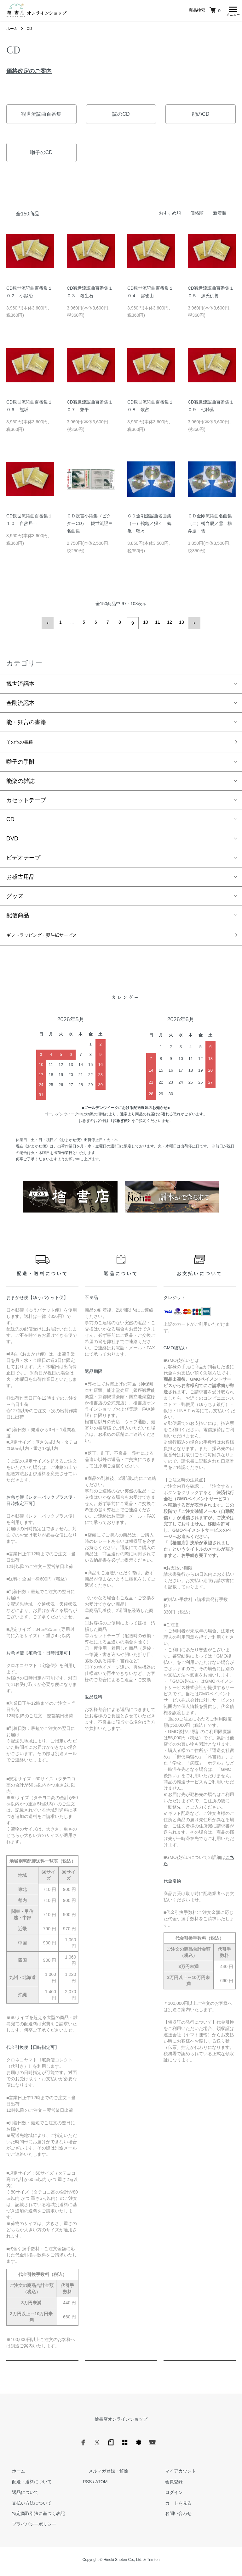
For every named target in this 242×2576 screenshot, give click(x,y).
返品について (19, 2495)
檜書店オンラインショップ (121, 2422)
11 (156, 623)
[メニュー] (232, 11)
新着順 (219, 214)
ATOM (101, 2485)
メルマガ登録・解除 (103, 2474)
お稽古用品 (20, 878)
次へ (192, 624)
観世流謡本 (20, 683)
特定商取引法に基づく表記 (32, 2517)
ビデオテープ (23, 859)
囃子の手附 (20, 763)
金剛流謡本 (20, 703)
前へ (49, 624)
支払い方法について (26, 2506)
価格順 (197, 214)
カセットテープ (26, 802)
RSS (87, 2485)
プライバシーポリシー (28, 2527)
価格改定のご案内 (29, 73)
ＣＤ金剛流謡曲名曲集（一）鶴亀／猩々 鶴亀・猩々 (149, 525)
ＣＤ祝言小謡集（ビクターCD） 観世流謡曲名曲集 (90, 525)
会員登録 (168, 2485)
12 (168, 623)
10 (144, 623)
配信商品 (17, 917)
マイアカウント (174, 2474)
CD (29, 30)
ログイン (168, 2495)
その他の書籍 (23, 742)
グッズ (14, 898)
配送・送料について (26, 2485)
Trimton (153, 2563)
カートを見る (172, 2506)
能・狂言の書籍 (26, 722)
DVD (12, 840)
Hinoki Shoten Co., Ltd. (122, 2563)
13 (180, 623)
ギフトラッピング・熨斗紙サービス (51, 937)
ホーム (12, 30)
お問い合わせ (172, 2517)
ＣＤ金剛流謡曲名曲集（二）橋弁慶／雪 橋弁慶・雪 (210, 525)
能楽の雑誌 (20, 782)
